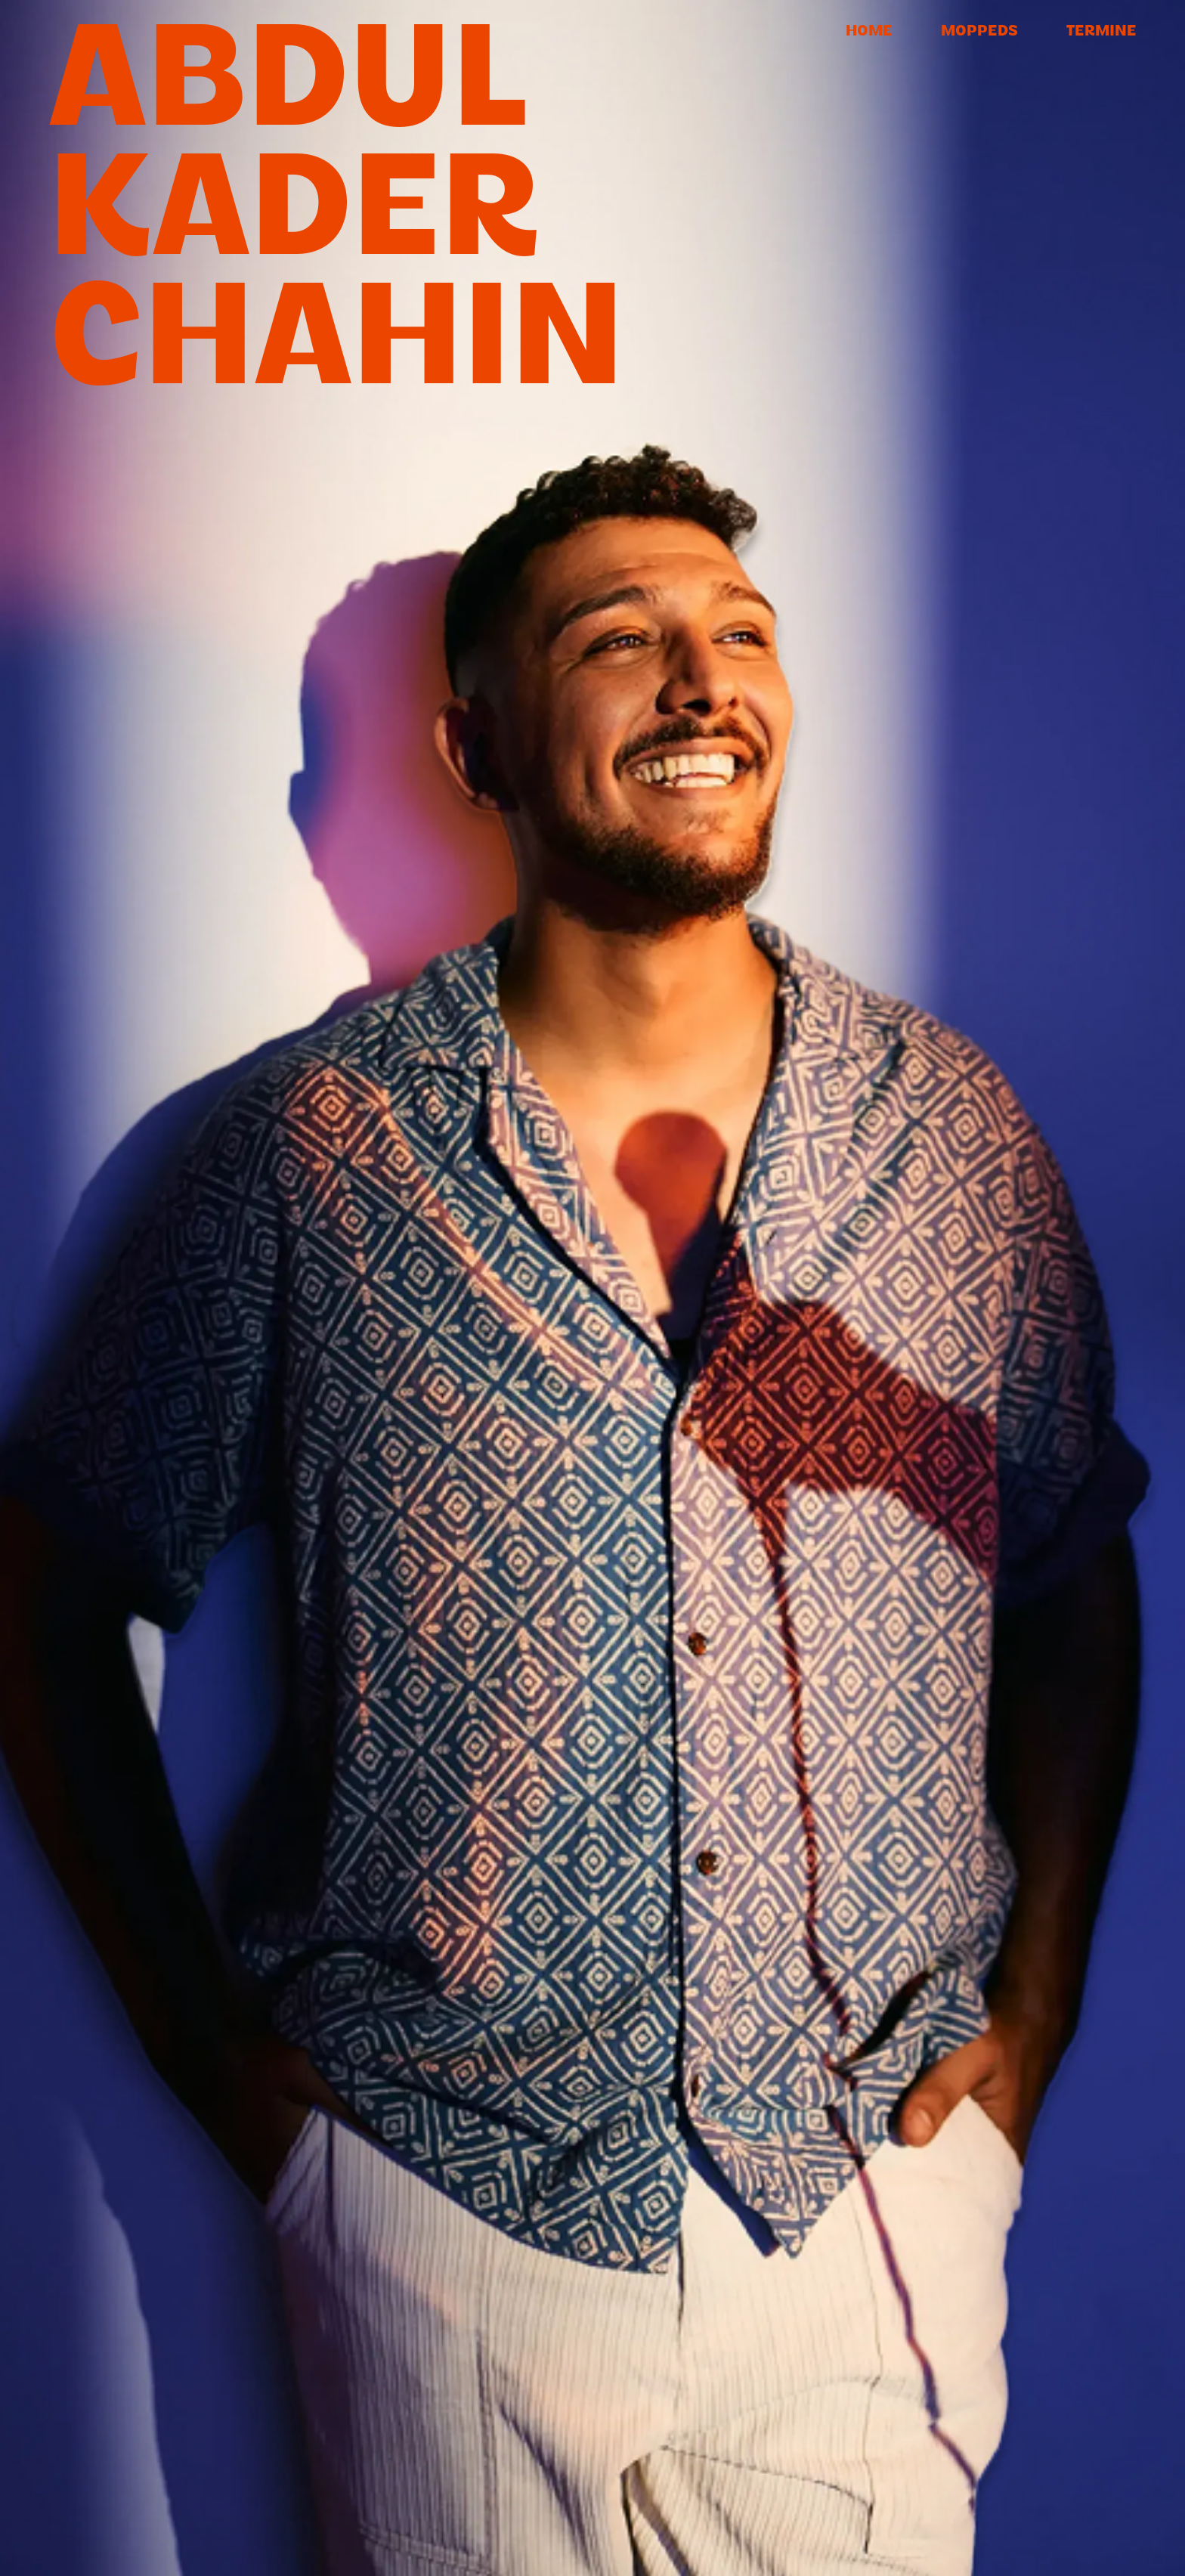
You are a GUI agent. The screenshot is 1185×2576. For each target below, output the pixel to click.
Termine (1101, 31)
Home (869, 31)
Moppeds (979, 31)
